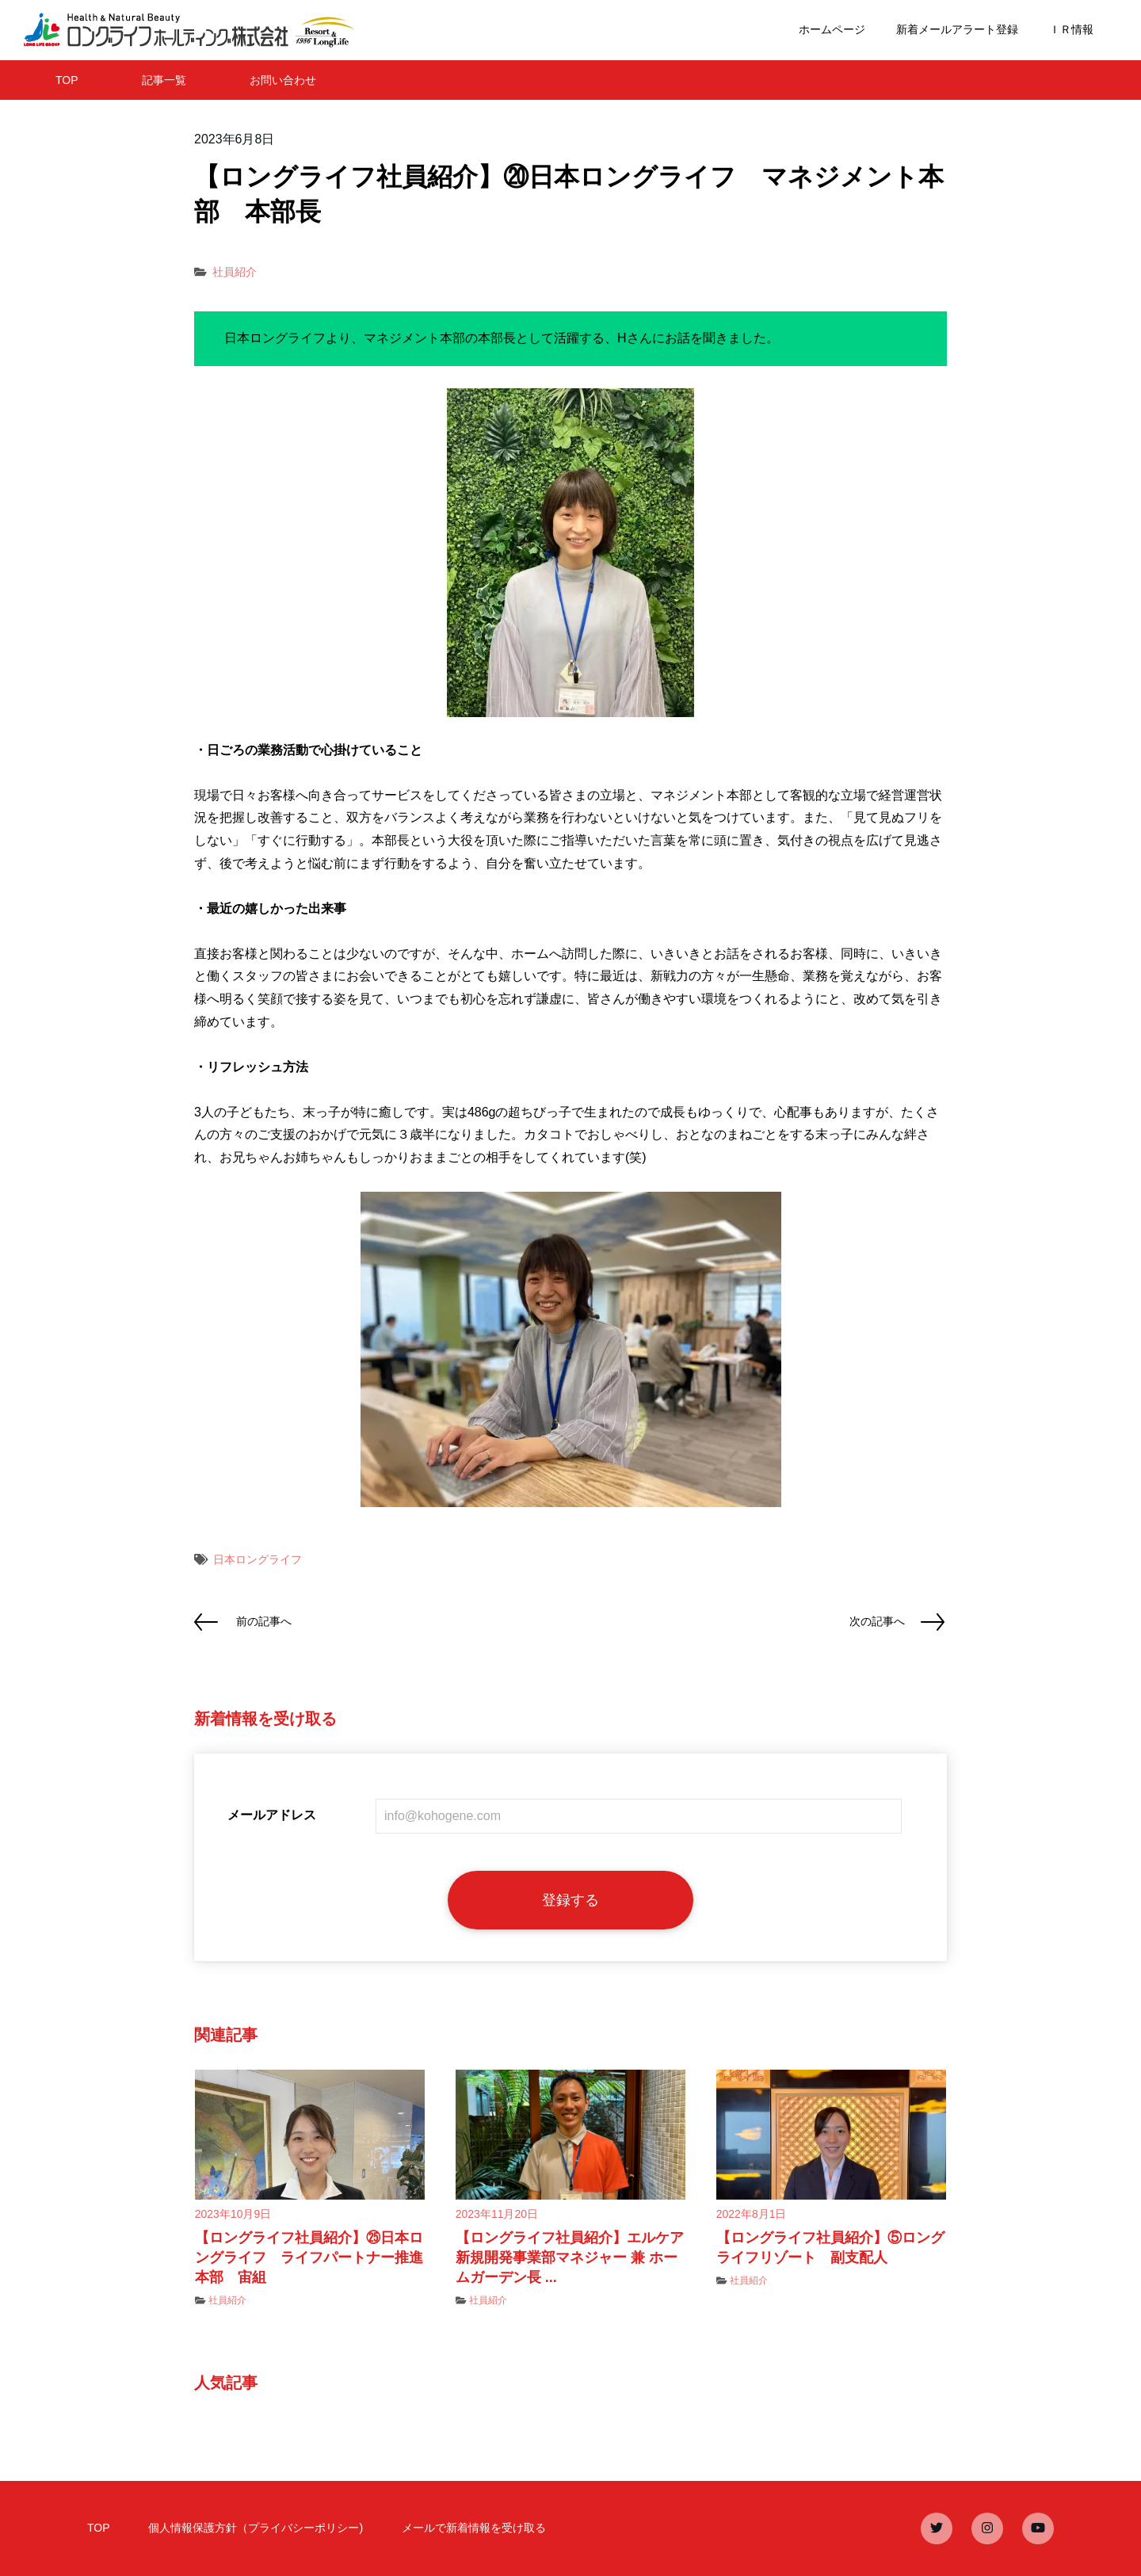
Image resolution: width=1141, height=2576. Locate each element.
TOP (66, 80)
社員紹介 (234, 271)
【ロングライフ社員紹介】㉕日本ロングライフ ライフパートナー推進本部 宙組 (309, 2257)
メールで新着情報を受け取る (474, 2527)
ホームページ (832, 29)
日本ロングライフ (257, 1559)
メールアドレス (271, 1815)
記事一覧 (164, 80)
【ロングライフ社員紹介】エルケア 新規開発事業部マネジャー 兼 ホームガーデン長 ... (577, 2257)
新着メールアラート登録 (957, 29)
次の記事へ (877, 1621)
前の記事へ (264, 1621)
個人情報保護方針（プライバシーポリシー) (255, 2527)
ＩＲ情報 (1071, 29)
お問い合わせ (283, 80)
